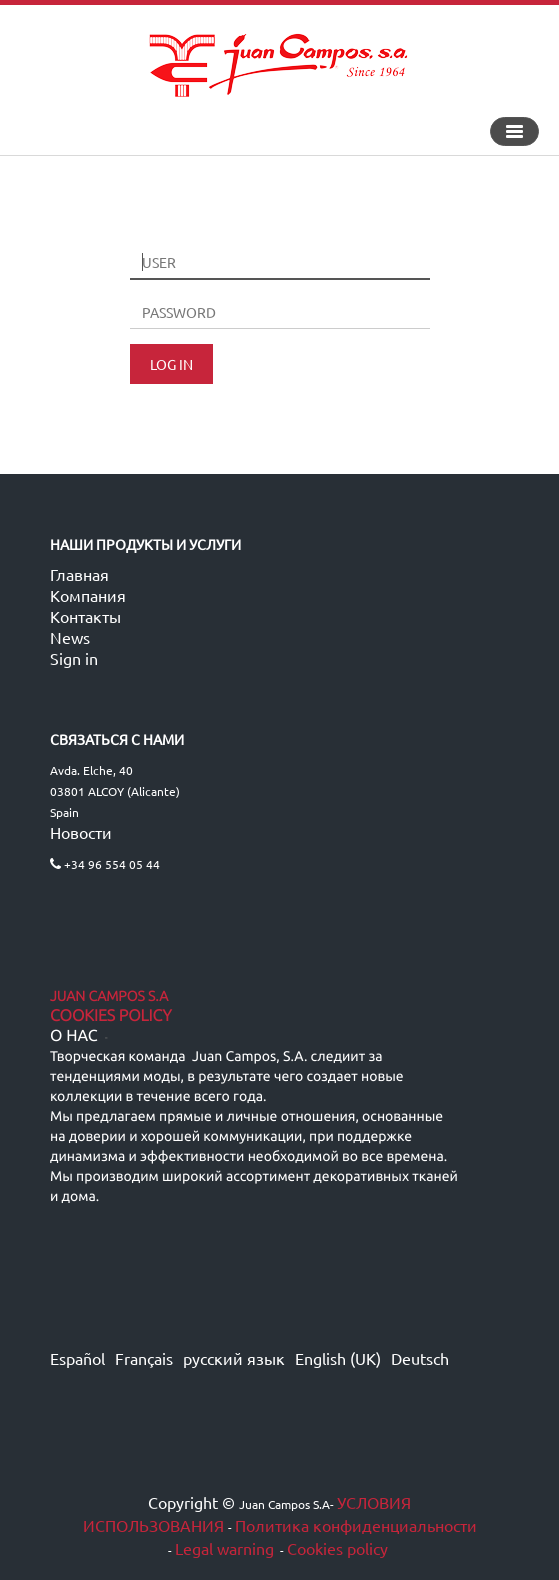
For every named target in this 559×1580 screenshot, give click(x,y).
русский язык (234, 1358)
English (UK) (338, 1358)
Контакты (85, 616)
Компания (88, 595)
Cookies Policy (111, 1016)
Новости (81, 832)
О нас (74, 1036)
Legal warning (224, 1548)
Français (144, 1358)
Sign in (74, 658)
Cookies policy (337, 1548)
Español (77, 1358)
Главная (79, 574)
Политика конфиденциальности (356, 1525)
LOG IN (171, 364)
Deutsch (420, 1358)
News (70, 637)
